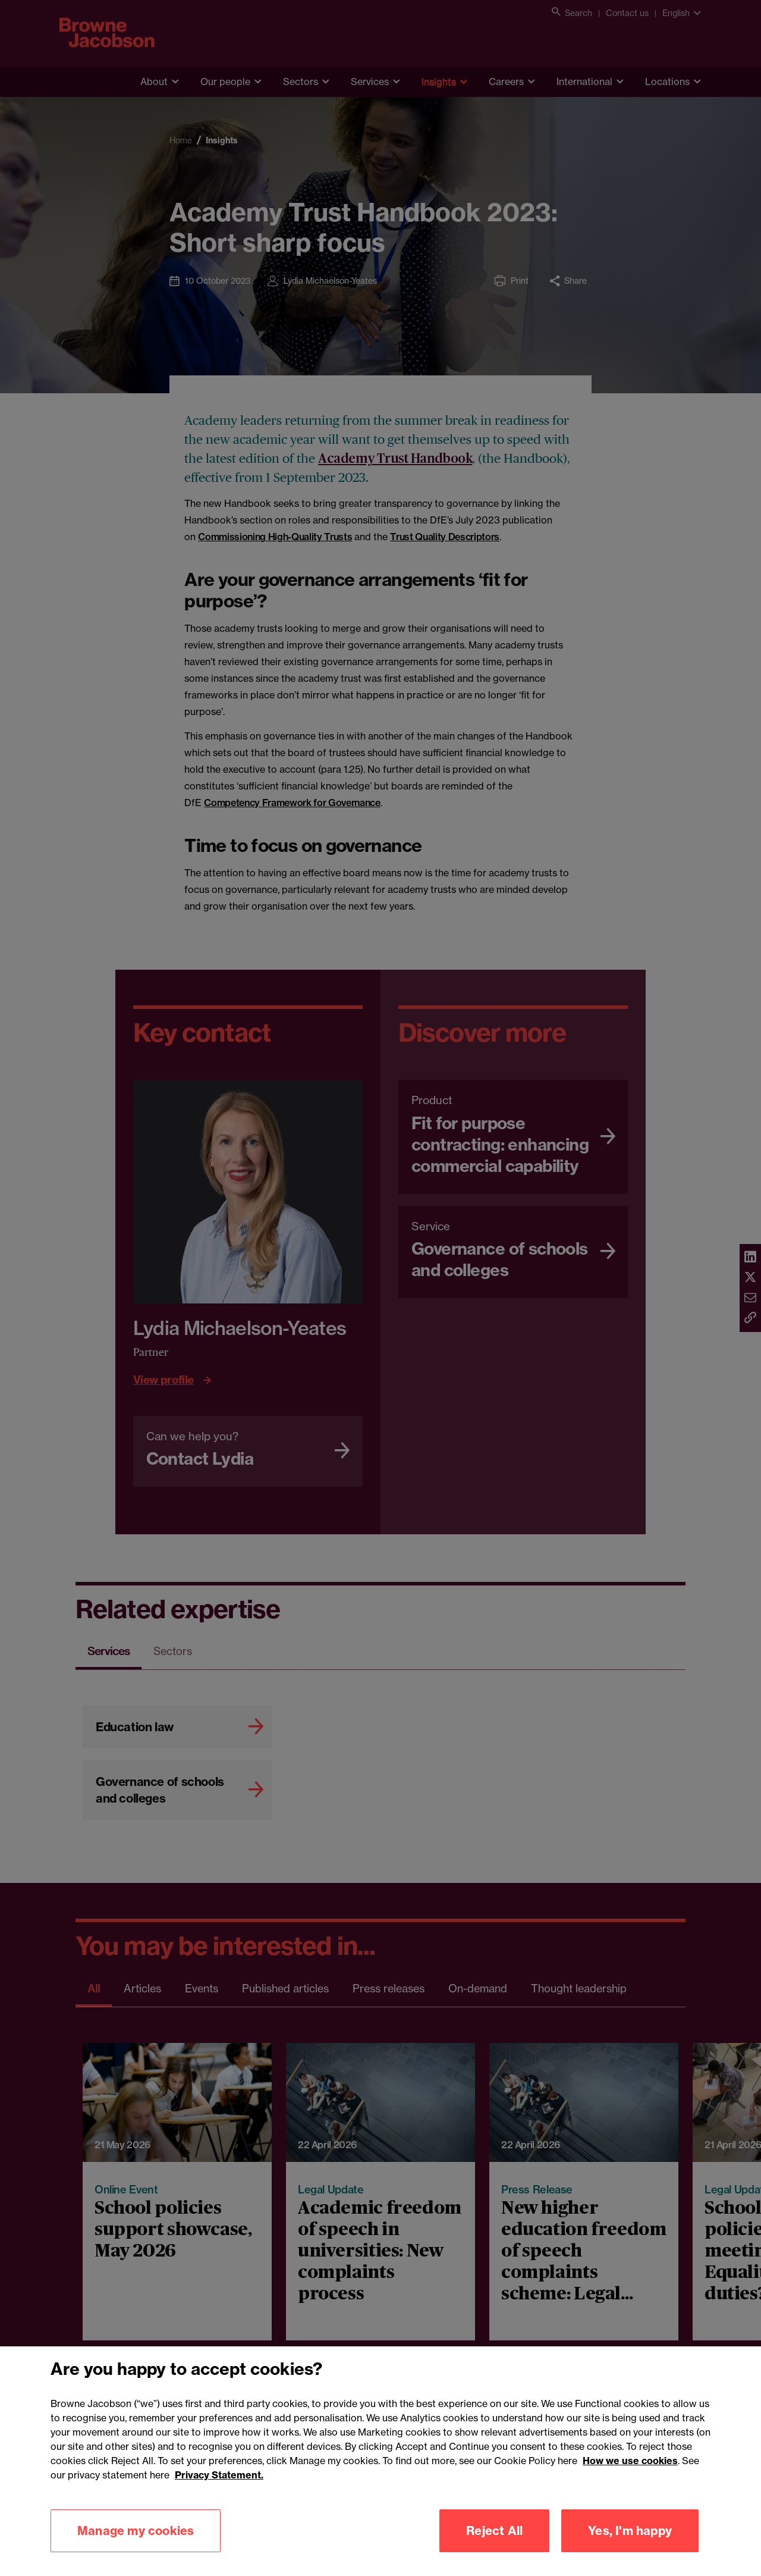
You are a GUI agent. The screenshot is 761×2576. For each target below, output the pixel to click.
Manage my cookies (135, 2537)
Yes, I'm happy (630, 2537)
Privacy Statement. (219, 2482)
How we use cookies (630, 2468)
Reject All (494, 2537)
